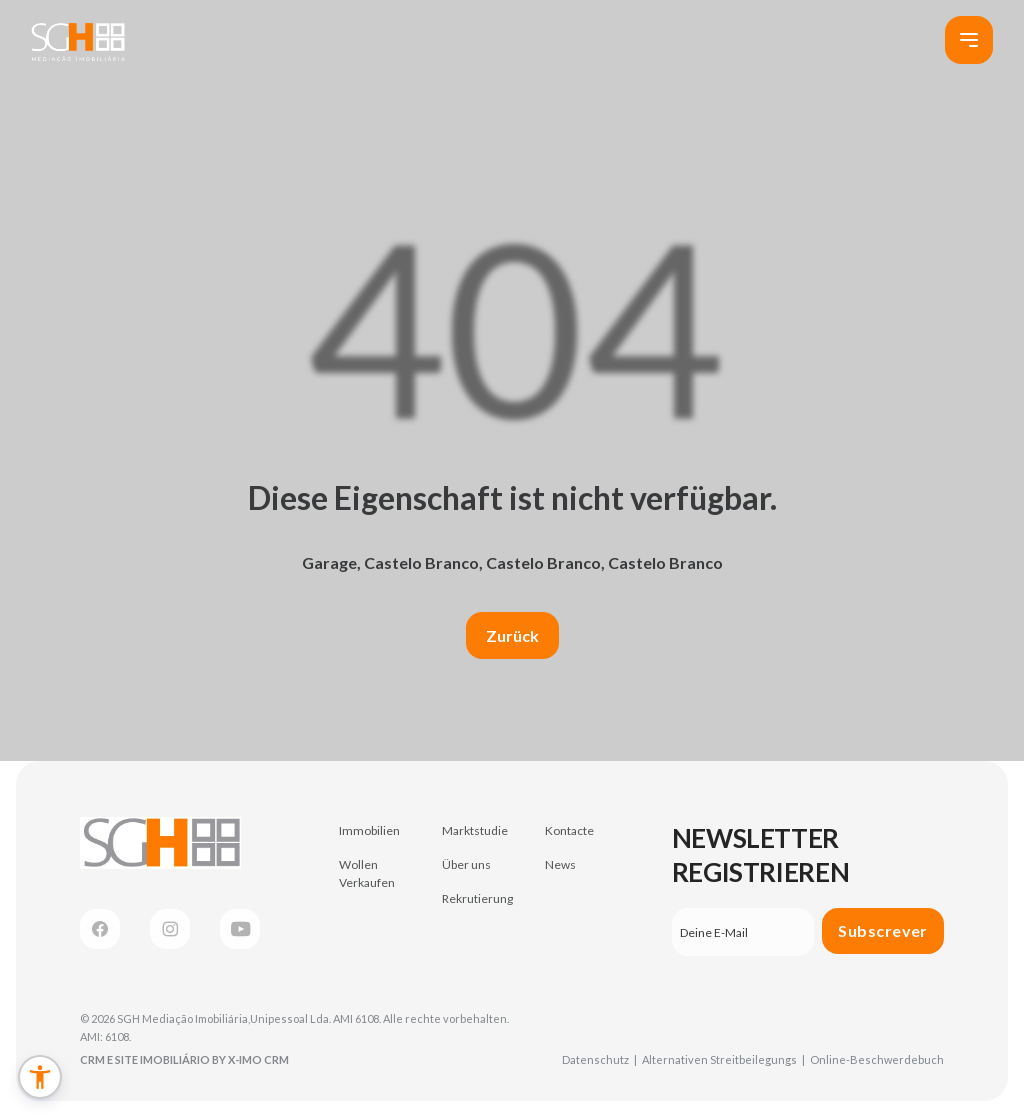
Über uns (466, 864)
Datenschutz (599, 1059)
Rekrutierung (477, 898)
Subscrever (883, 930)
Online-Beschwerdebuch (877, 1059)
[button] (40, 1077)
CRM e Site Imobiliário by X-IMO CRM (184, 1059)
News (560, 864)
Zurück (512, 635)
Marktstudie (475, 830)
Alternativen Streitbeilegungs (723, 1059)
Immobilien (369, 830)
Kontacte (569, 830)
